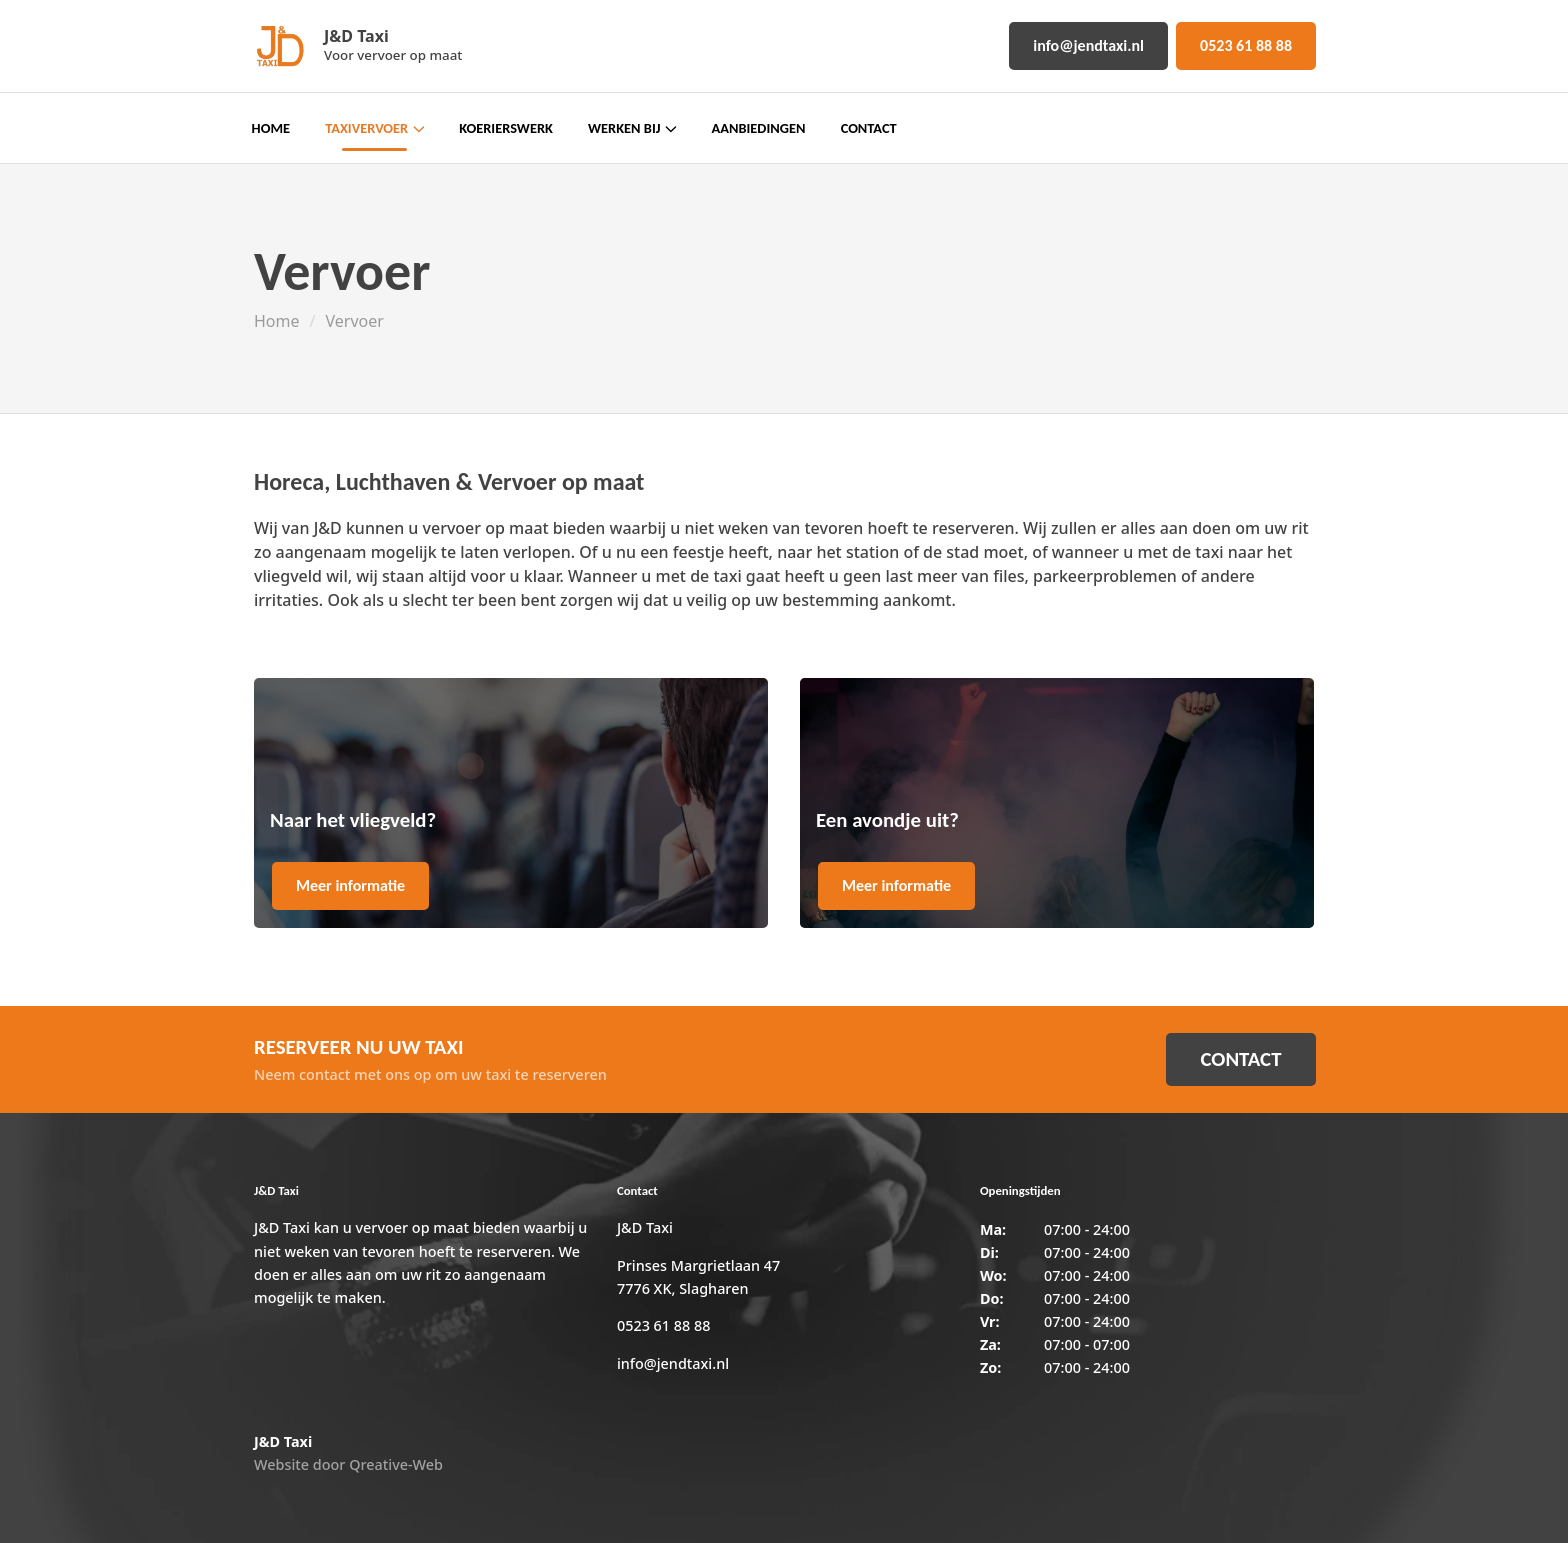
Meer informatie (350, 885)
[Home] (279, 46)
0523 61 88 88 (1246, 45)
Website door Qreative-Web (348, 1464)
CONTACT (1240, 1059)
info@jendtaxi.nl (1088, 45)
